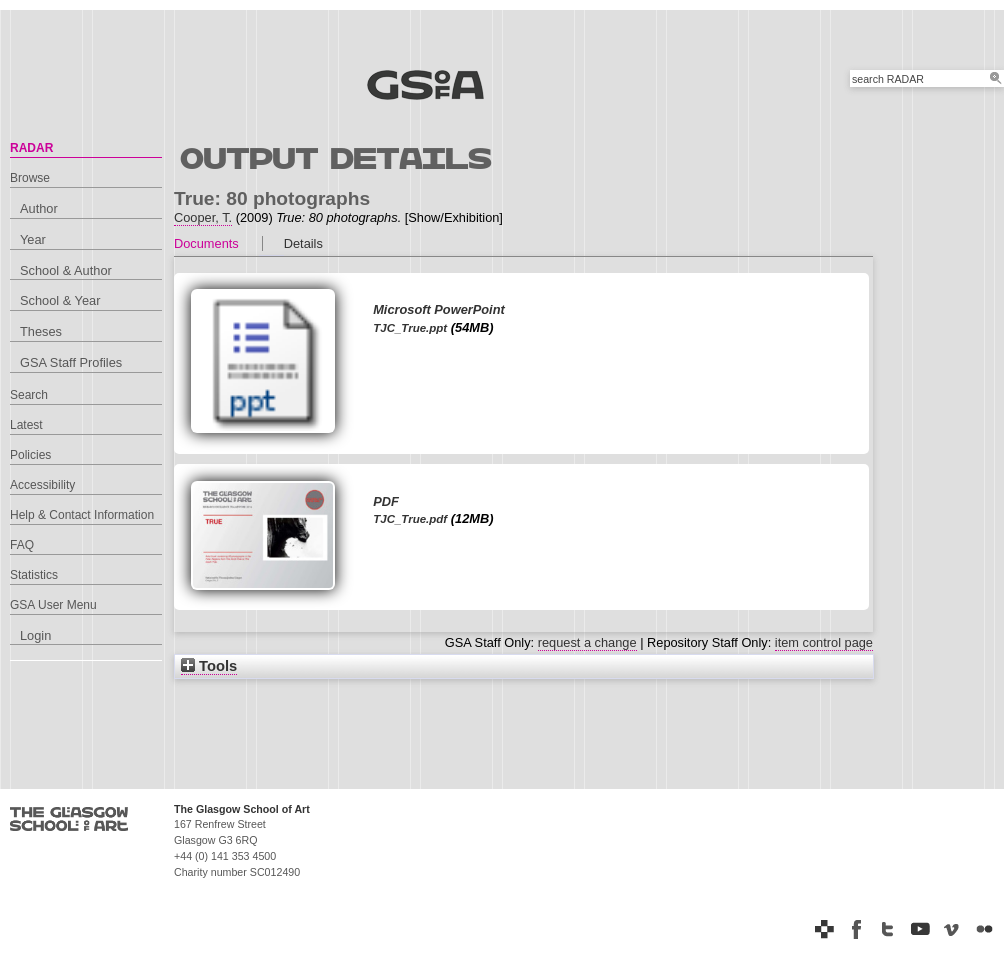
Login (35, 635)
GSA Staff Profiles (71, 362)
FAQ (22, 545)
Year (33, 239)
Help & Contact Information (82, 515)
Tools (209, 666)
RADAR (31, 148)
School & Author (66, 270)
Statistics (34, 575)
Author (39, 208)
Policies (30, 455)
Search (29, 395)
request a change (587, 642)
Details (303, 243)
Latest (26, 425)
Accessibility (42, 485)
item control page (824, 642)
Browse (30, 178)
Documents (206, 243)
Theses (41, 331)
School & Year (60, 300)
